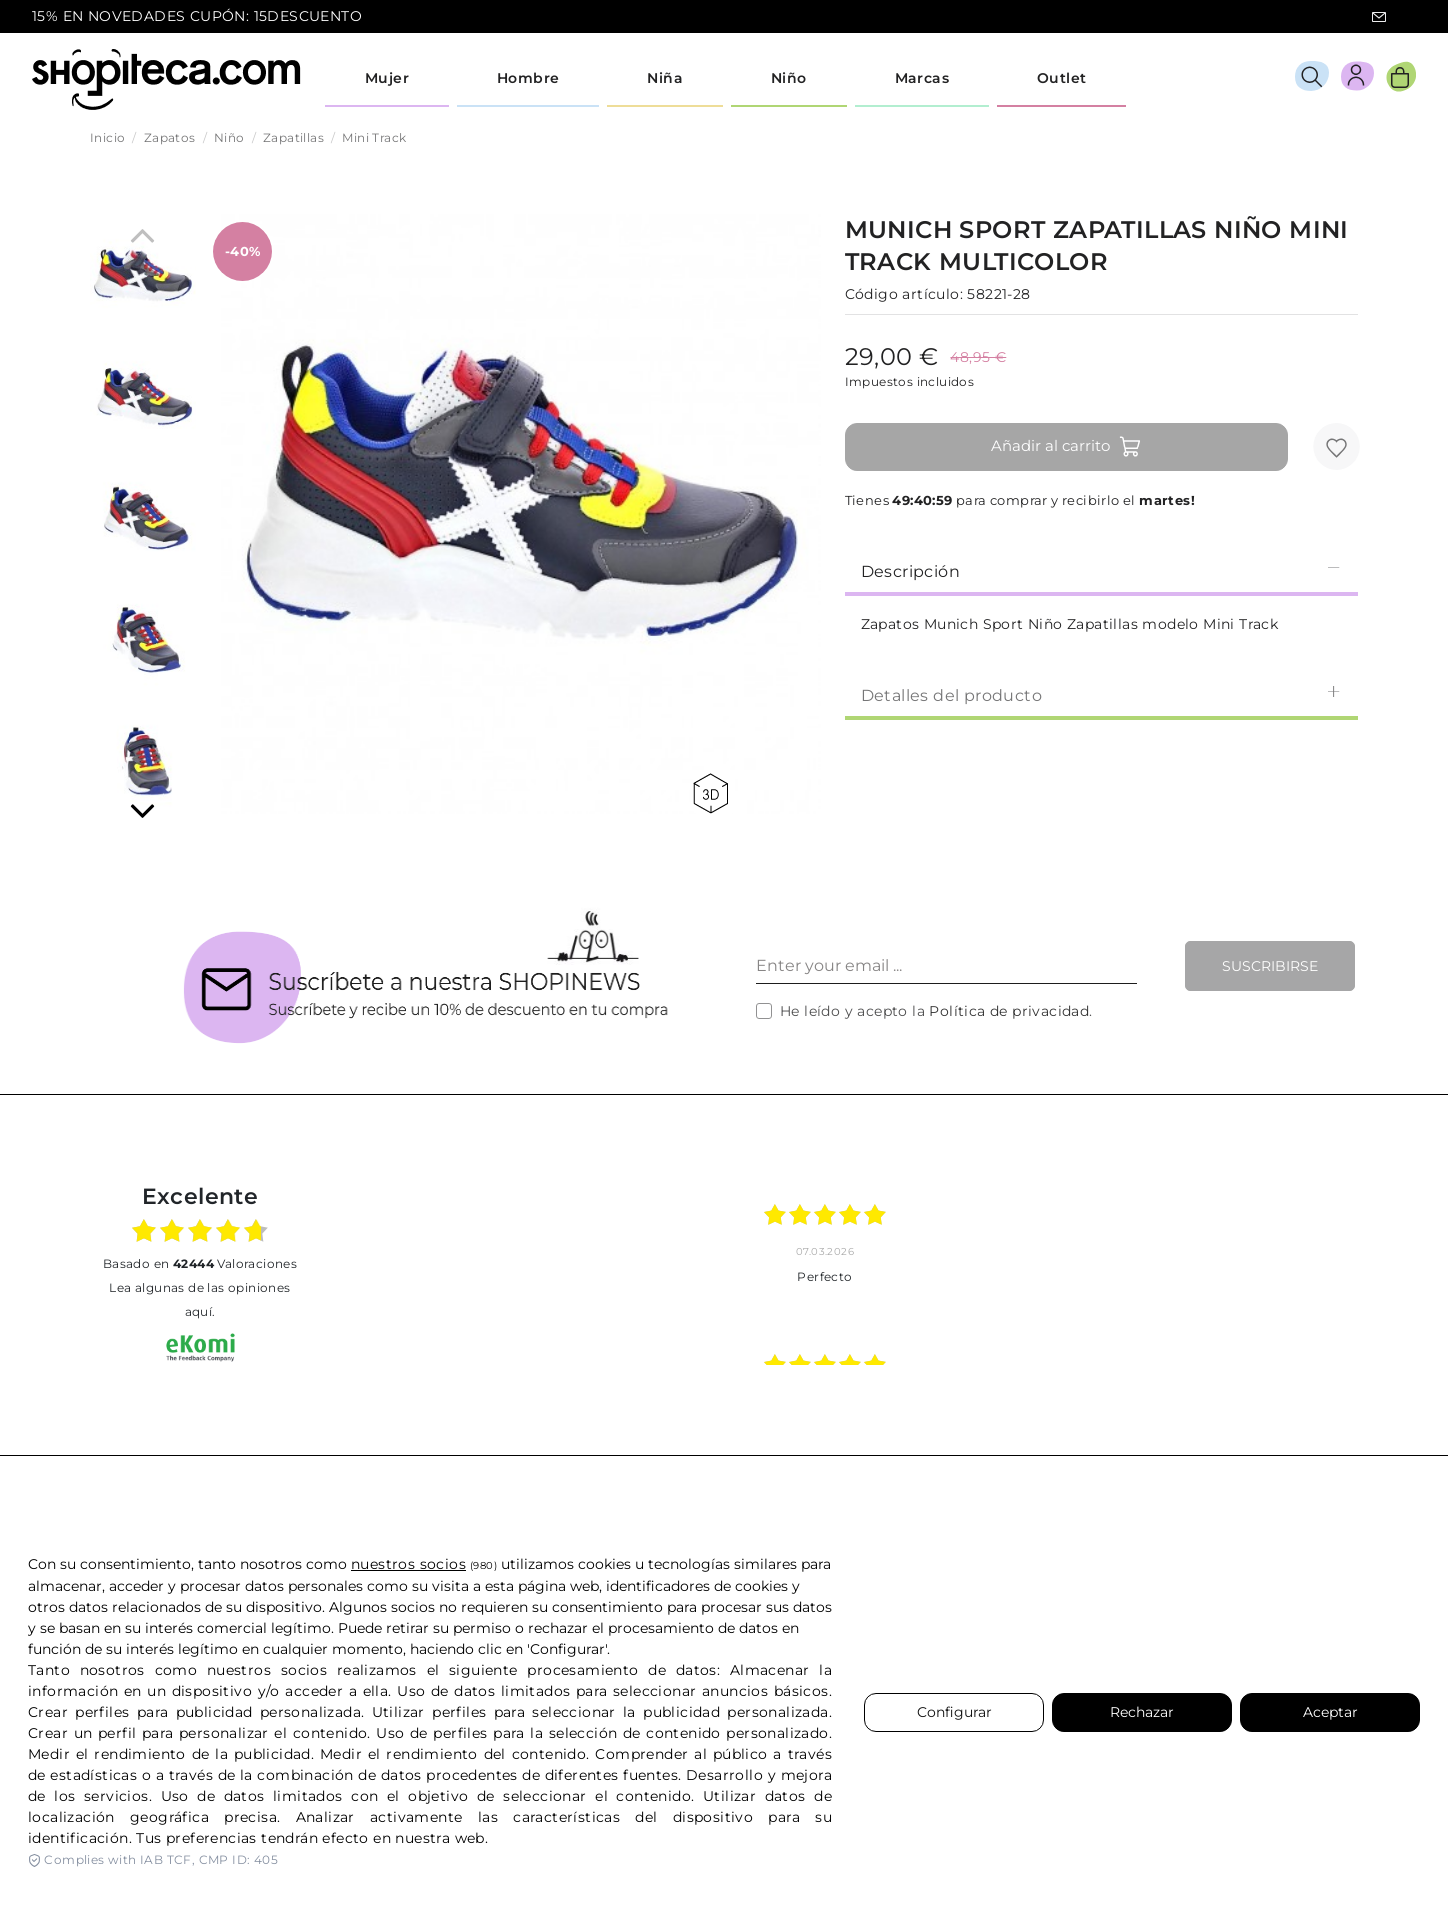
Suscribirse (1270, 966)
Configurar (954, 1712)
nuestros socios (408, 1564)
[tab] (1101, 570)
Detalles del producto (1101, 694)
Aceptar (1330, 1712)
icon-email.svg (1379, 17)
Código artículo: (904, 294)
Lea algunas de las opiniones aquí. (199, 1299)
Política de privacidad (1009, 1011)
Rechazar (1142, 1712)
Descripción (1101, 570)
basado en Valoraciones (200, 1263)
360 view (710, 793)
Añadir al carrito (1066, 447)
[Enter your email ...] (946, 966)
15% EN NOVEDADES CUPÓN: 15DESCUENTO (197, 16)
